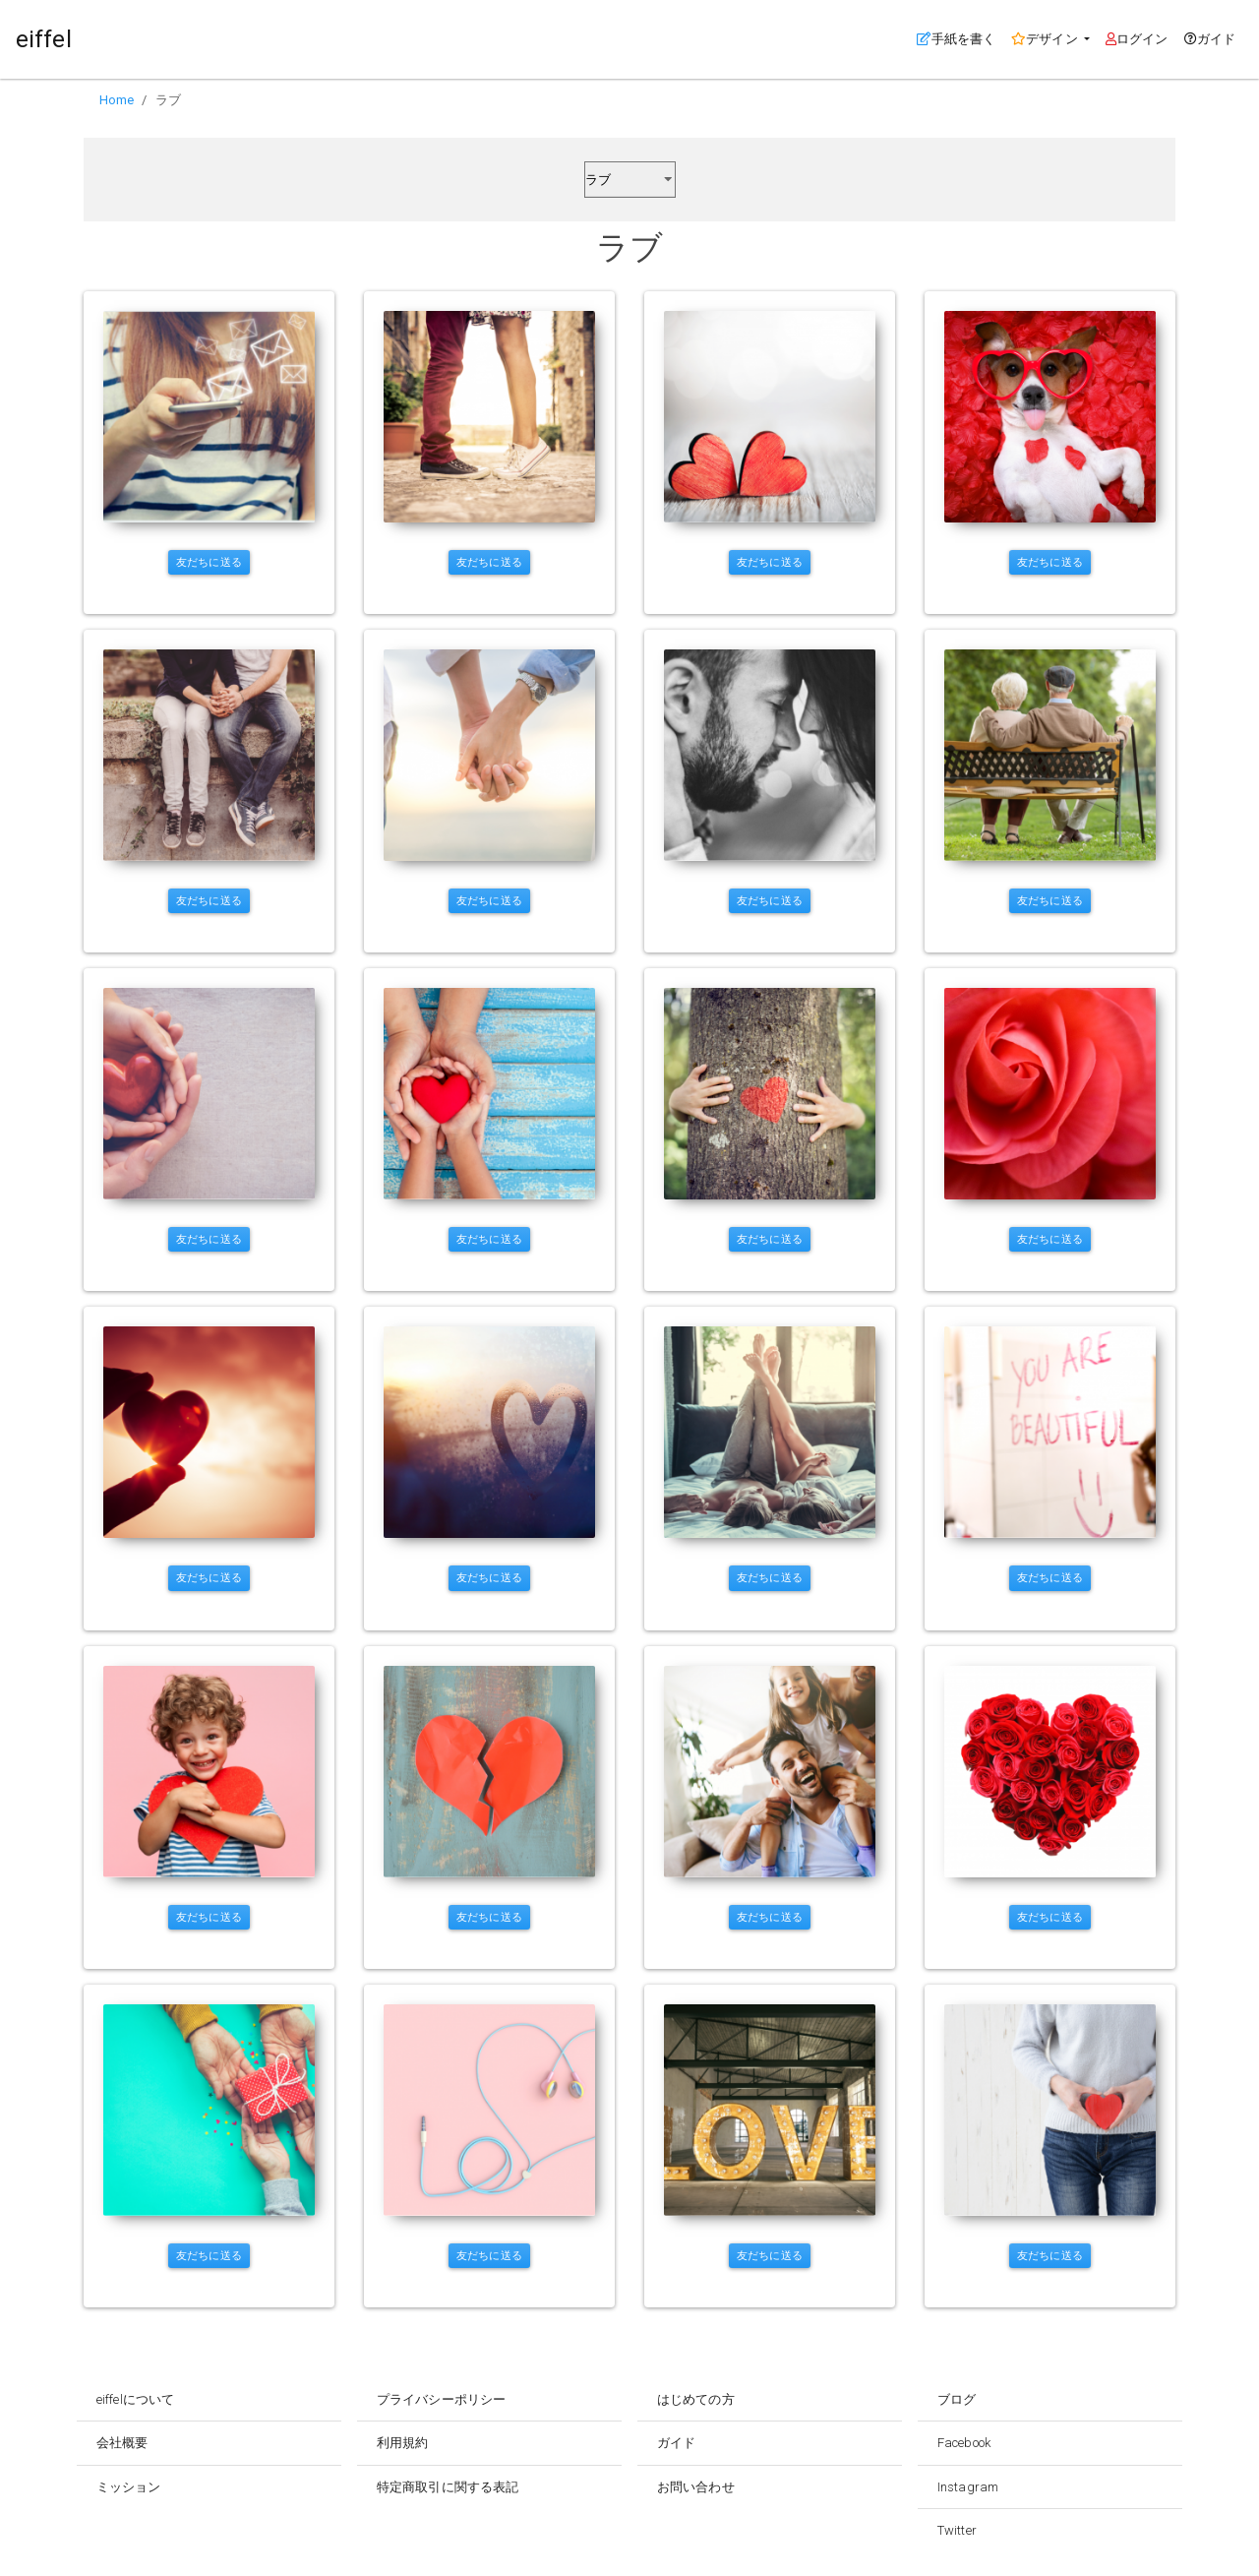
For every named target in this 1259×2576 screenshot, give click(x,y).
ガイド (1209, 38)
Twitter (957, 2530)
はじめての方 (696, 2399)
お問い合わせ (696, 2487)
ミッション (128, 2487)
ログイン (1137, 38)
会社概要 (122, 2442)
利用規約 (402, 2442)
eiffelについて (135, 2399)
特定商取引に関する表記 (447, 2487)
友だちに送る (209, 562)
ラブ (168, 99)
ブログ (956, 2399)
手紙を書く (960, 37)
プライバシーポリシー (441, 2399)
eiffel (44, 39)
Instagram (967, 2487)
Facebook (963, 2442)
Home (116, 99)
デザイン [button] (1046, 38)
